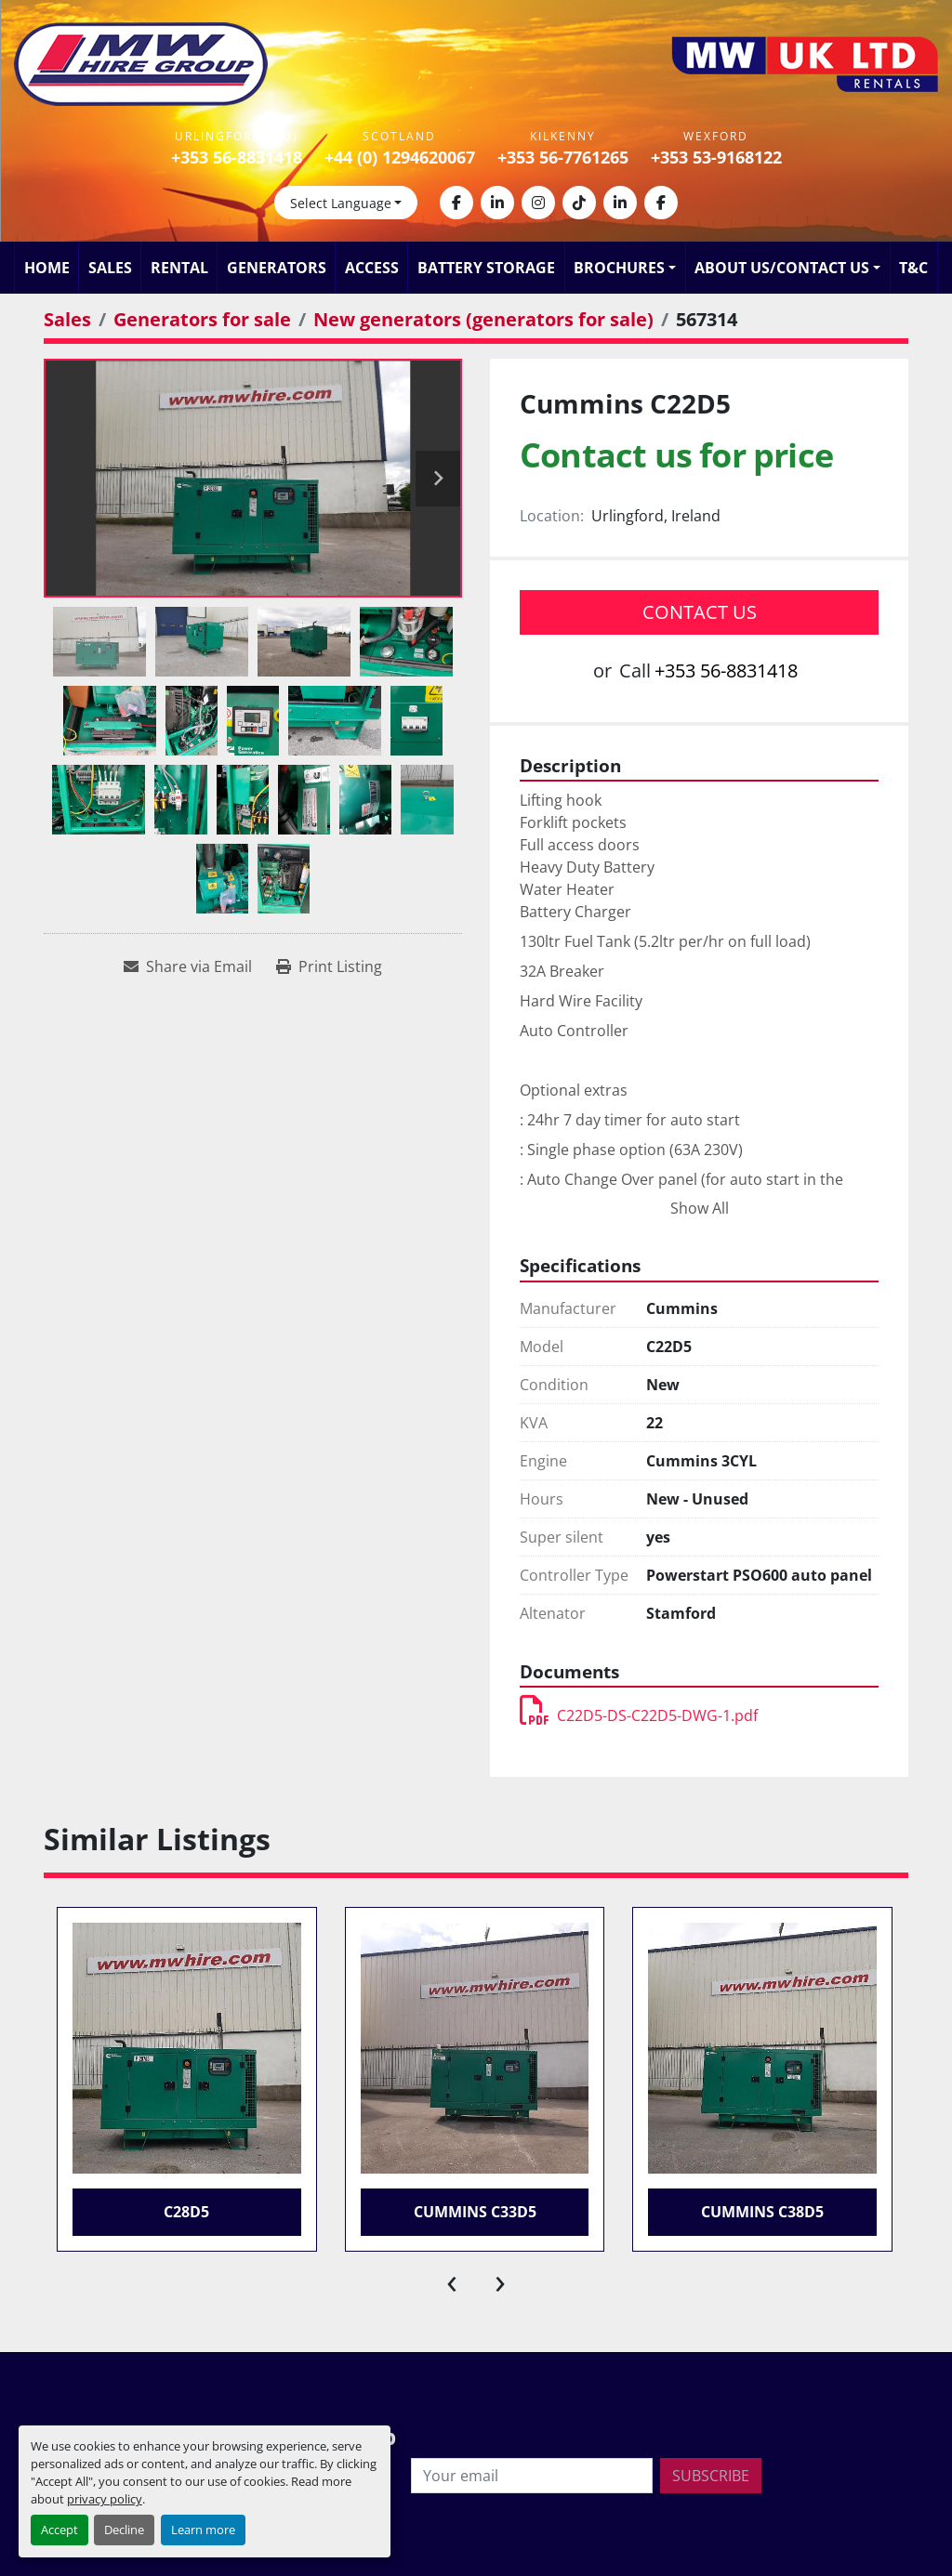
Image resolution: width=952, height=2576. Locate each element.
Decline (124, 2529)
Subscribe (710, 2475)
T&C (913, 267)
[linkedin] (497, 202)
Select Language (340, 203)
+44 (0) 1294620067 (399, 157)
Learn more (203, 2529)
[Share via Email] (188, 966)
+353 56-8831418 (236, 157)
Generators (276, 267)
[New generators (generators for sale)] (483, 319)
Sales (110, 267)
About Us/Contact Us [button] (781, 267)
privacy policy (104, 2499)
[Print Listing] (329, 966)
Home (47, 267)
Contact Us (699, 611)
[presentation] (451, 2279)
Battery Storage (486, 267)
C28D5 (186, 2211)
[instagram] (538, 202)
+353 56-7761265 (562, 157)
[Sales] (67, 319)
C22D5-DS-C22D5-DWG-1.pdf (639, 1715)
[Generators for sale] (202, 319)
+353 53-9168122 (716, 157)
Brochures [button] (619, 267)
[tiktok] (579, 202)
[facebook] (456, 202)
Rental (179, 267)
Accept (59, 2529)
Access (372, 267)
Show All (699, 1208)
